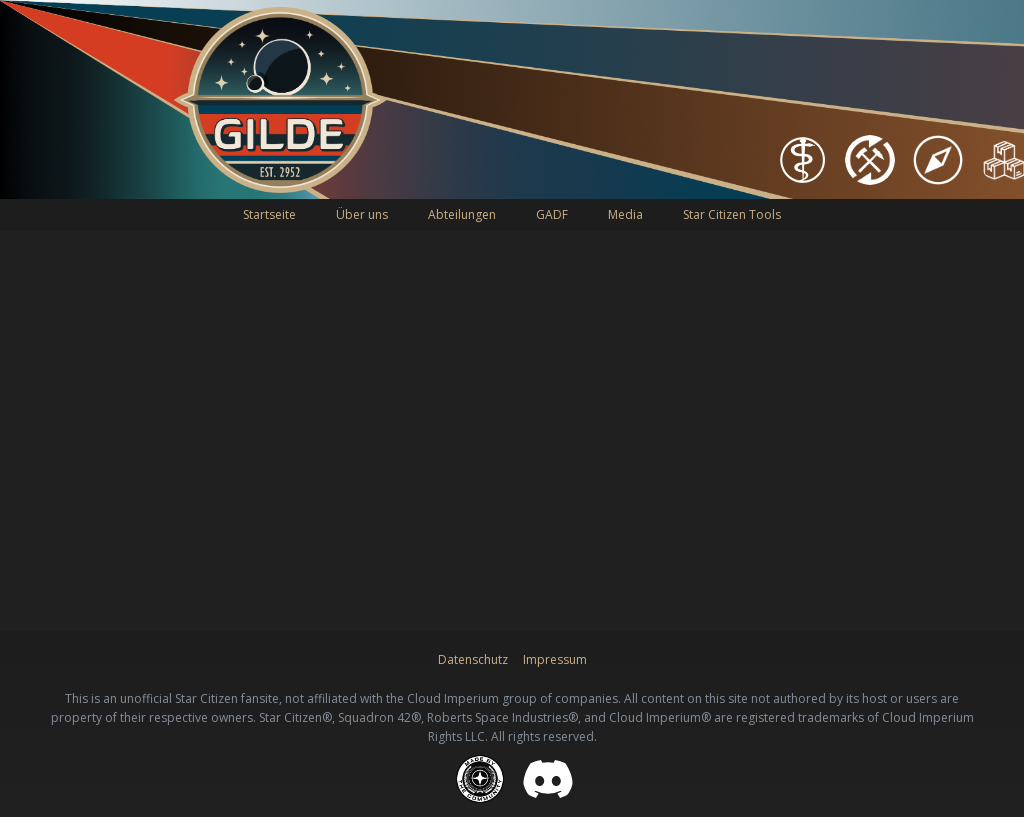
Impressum (555, 659)
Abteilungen (462, 214)
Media (625, 214)
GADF (552, 214)
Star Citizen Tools (732, 214)
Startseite (269, 214)
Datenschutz (473, 659)
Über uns (362, 214)
